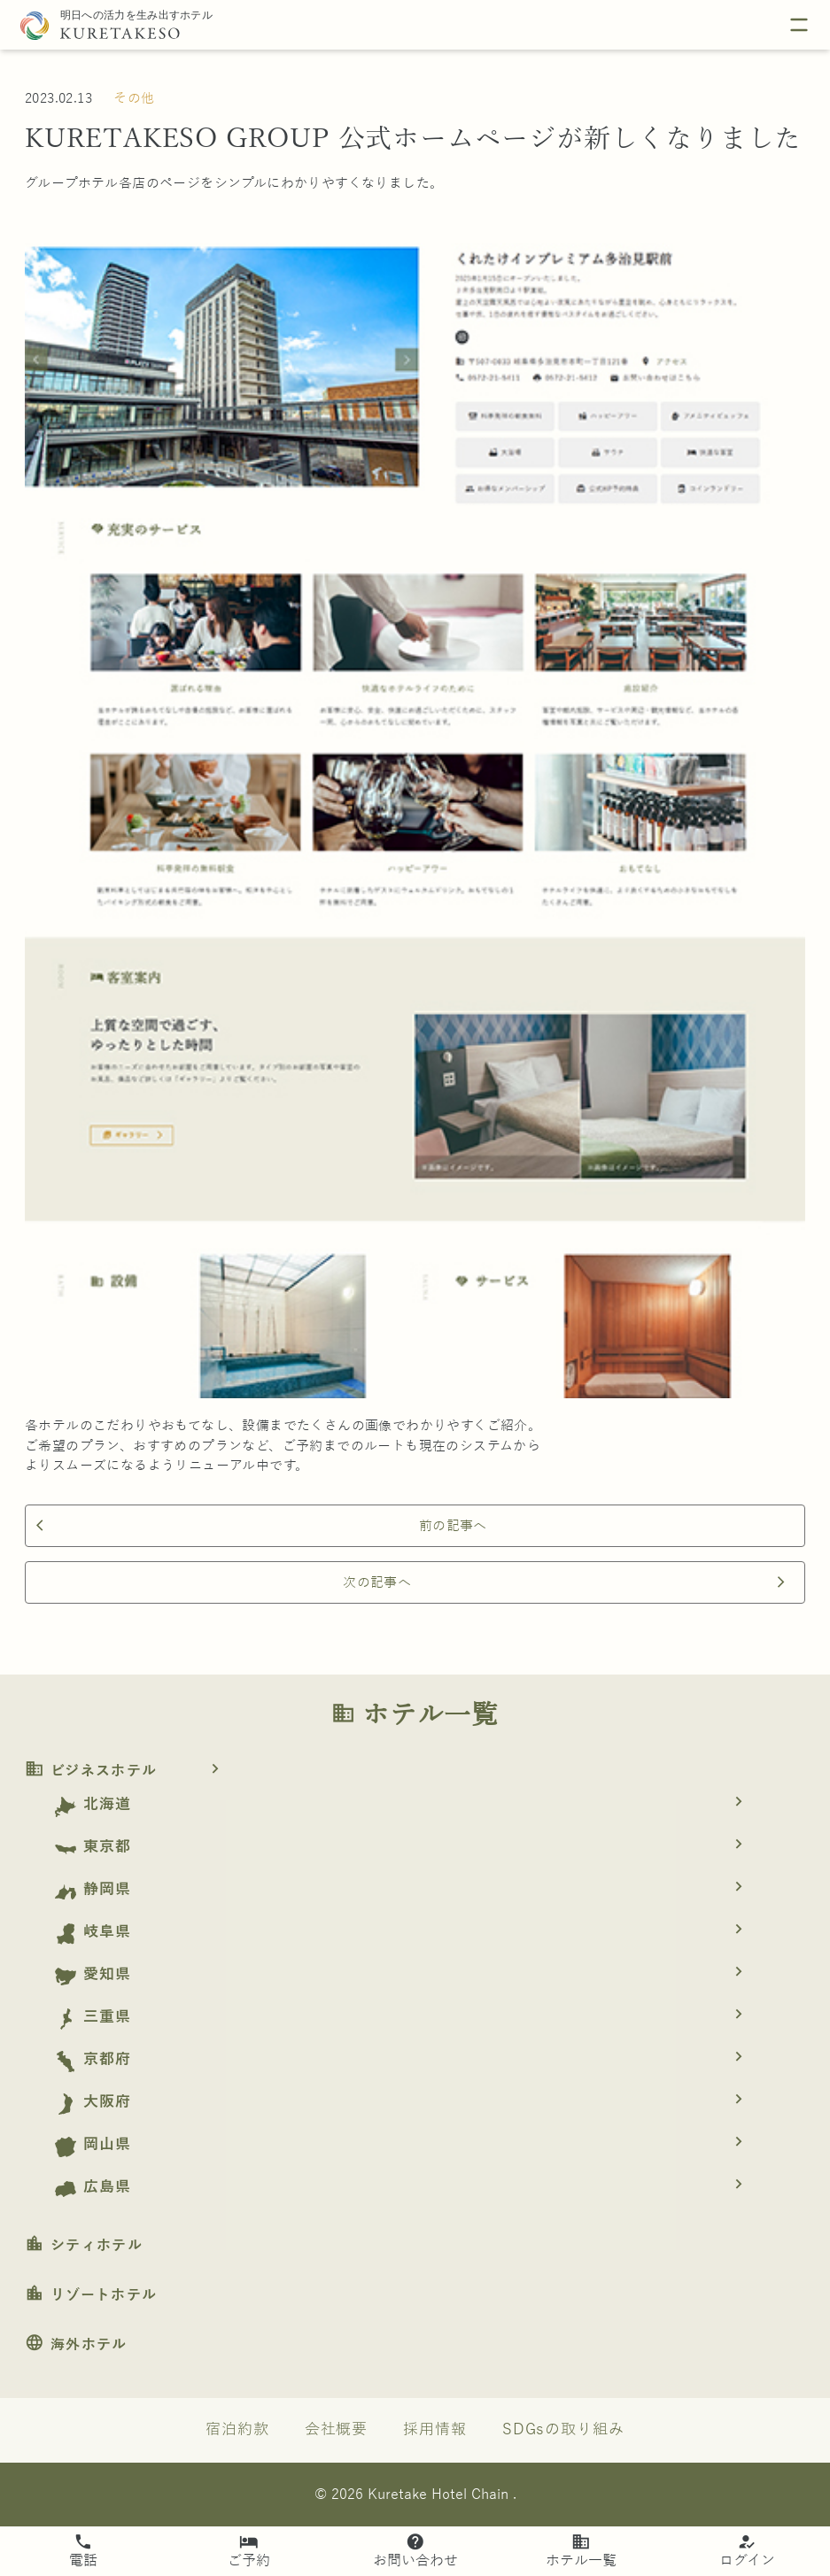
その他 (133, 98)
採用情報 (435, 2429)
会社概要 (336, 2429)
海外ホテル (76, 2345)
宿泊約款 (237, 2429)
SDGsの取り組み (563, 2429)
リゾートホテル (91, 2295)
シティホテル (84, 2246)
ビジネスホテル (128, 1771)
